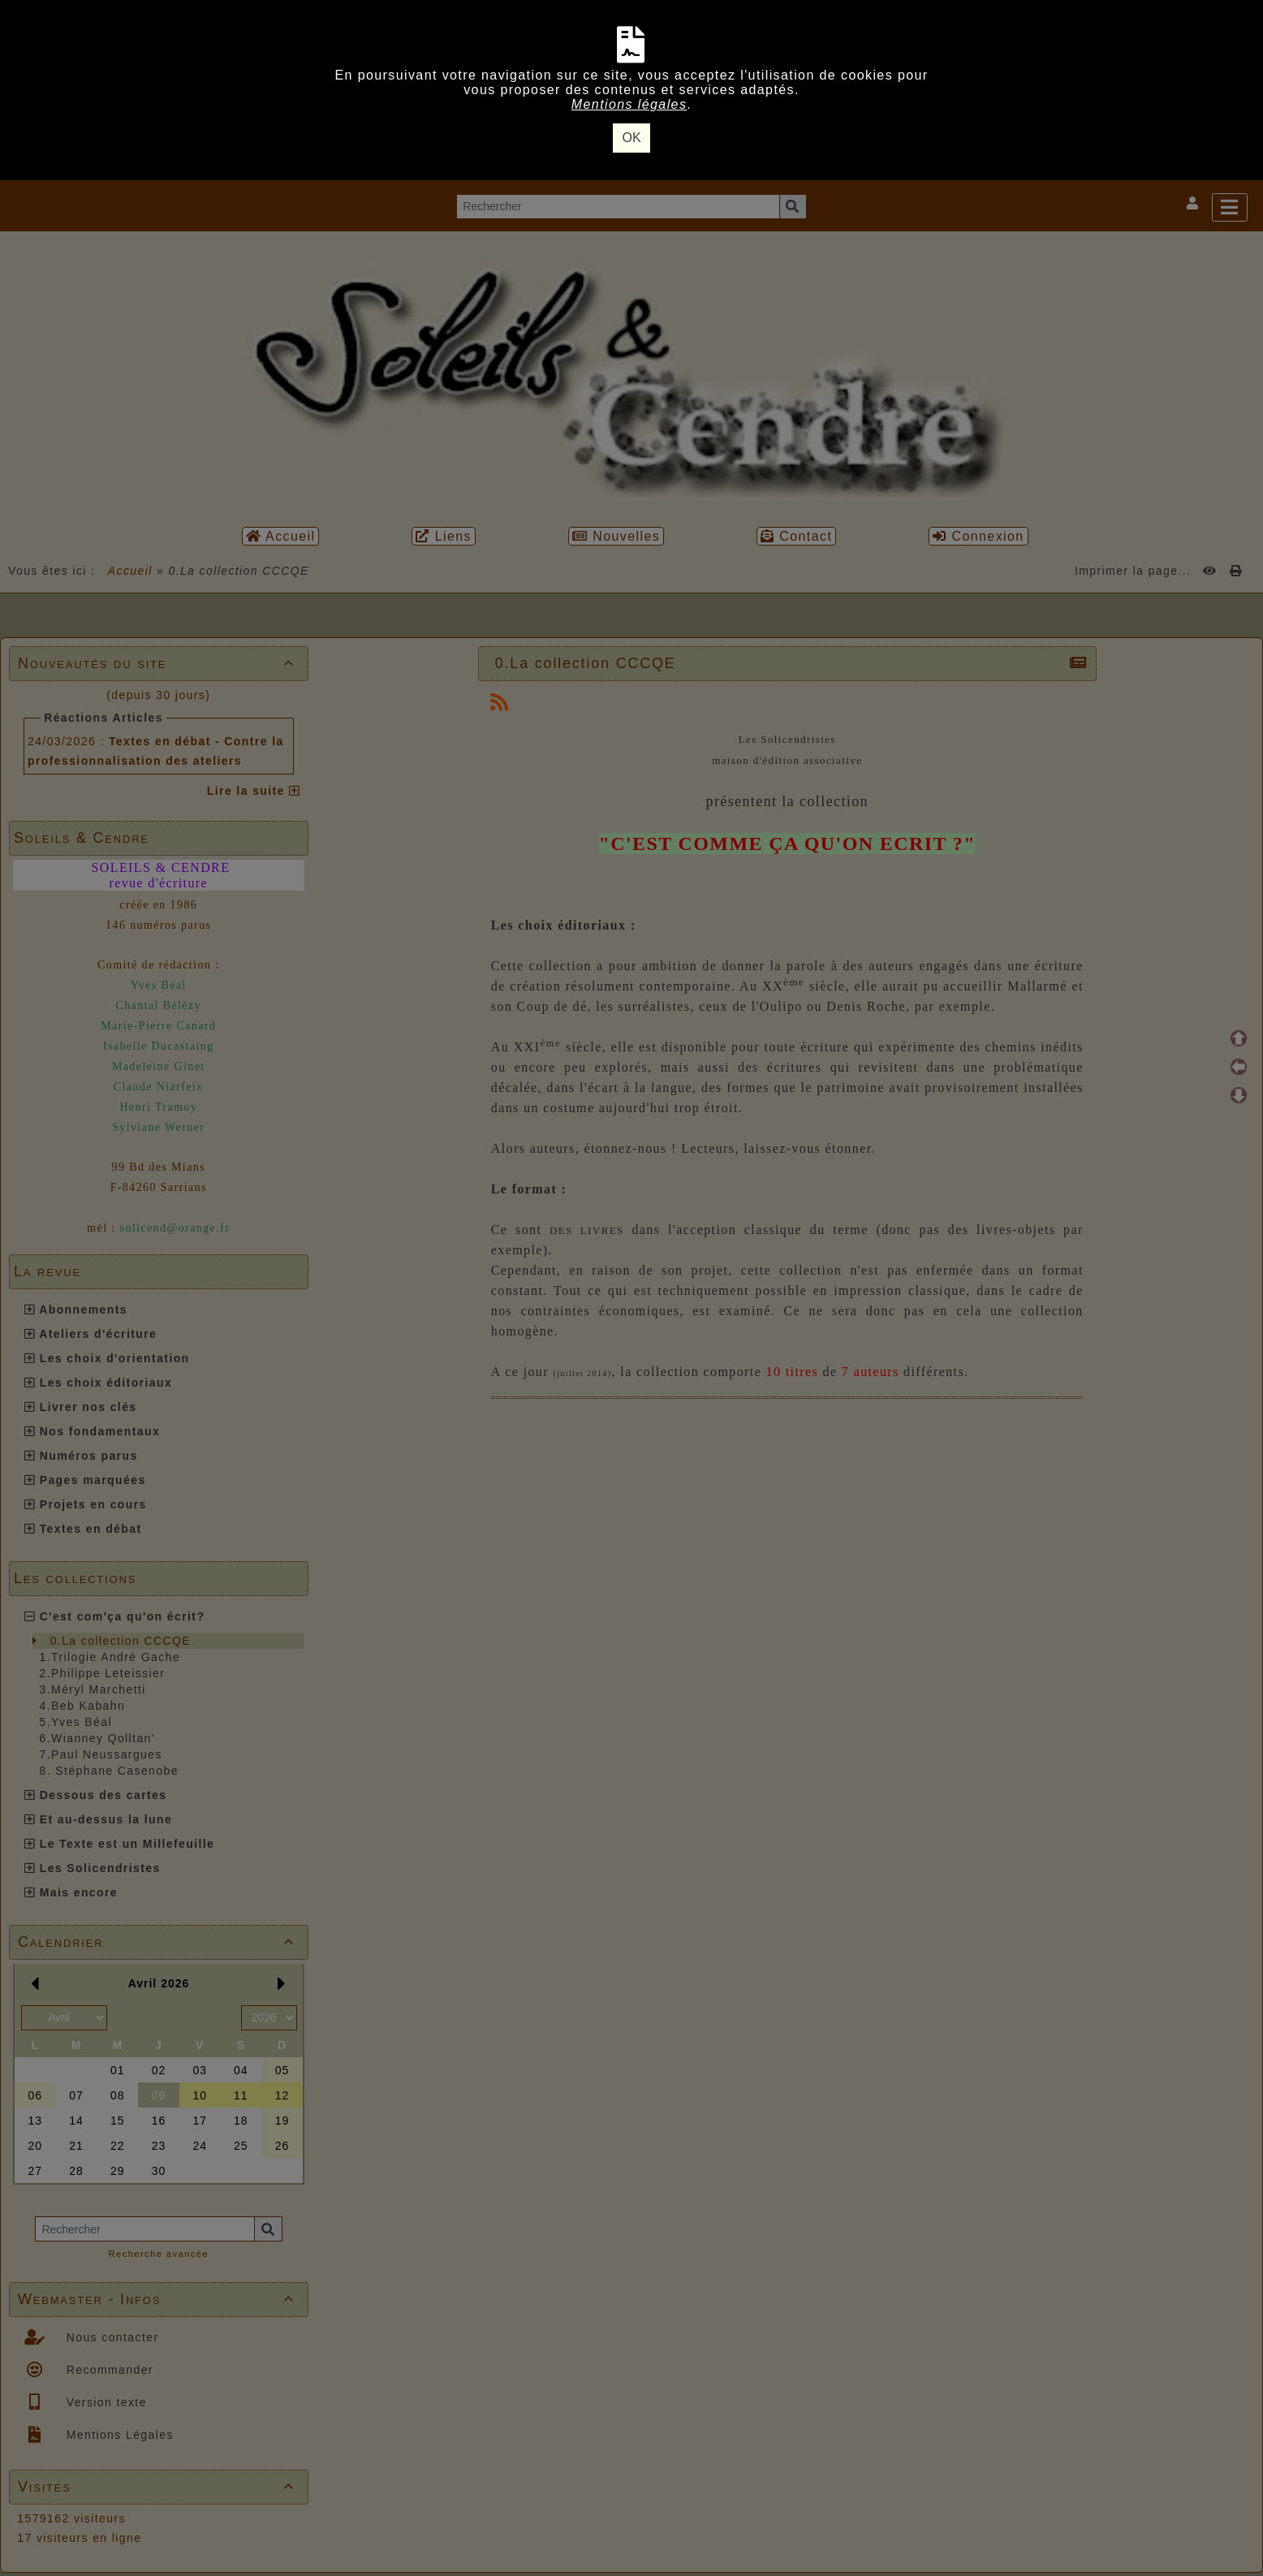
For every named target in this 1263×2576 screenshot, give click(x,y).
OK (631, 138)
